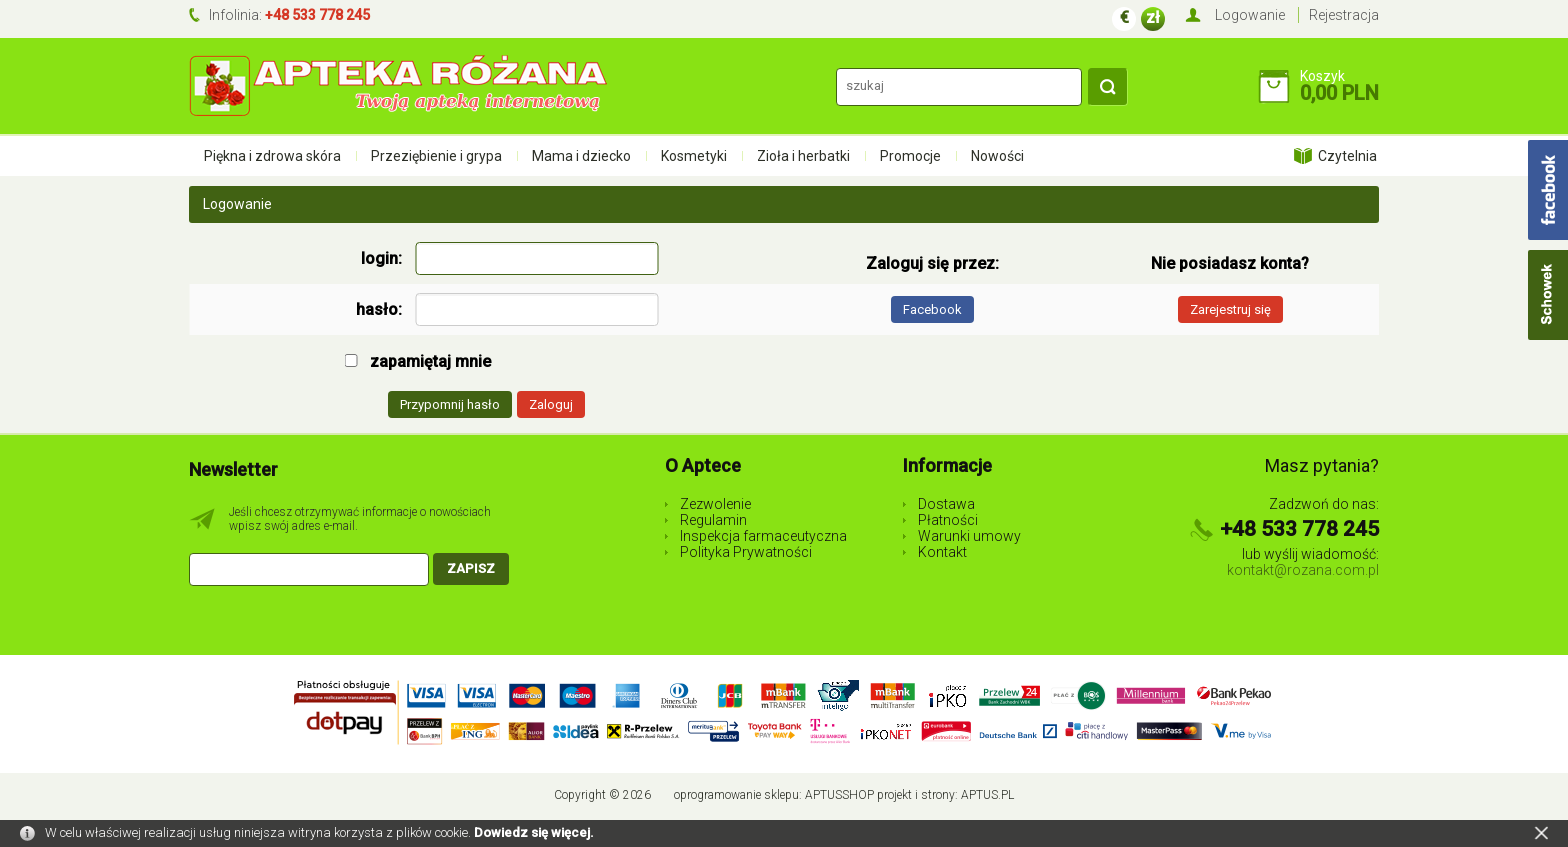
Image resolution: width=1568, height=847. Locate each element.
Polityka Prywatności (746, 552)
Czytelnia (1347, 156)
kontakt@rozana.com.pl (1303, 570)
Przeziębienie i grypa (436, 156)
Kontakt (942, 552)
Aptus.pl (987, 795)
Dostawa (946, 504)
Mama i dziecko (581, 156)
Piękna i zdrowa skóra (272, 156)
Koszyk (1322, 76)
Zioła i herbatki (803, 156)
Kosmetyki (694, 156)
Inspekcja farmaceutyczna (763, 536)
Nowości (997, 156)
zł (1153, 17)
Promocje (910, 156)
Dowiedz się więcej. (534, 832)
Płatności (948, 520)
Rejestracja (1344, 15)
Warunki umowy (969, 536)
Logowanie (1250, 15)
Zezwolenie (715, 504)
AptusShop (839, 795)
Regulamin (713, 520)
